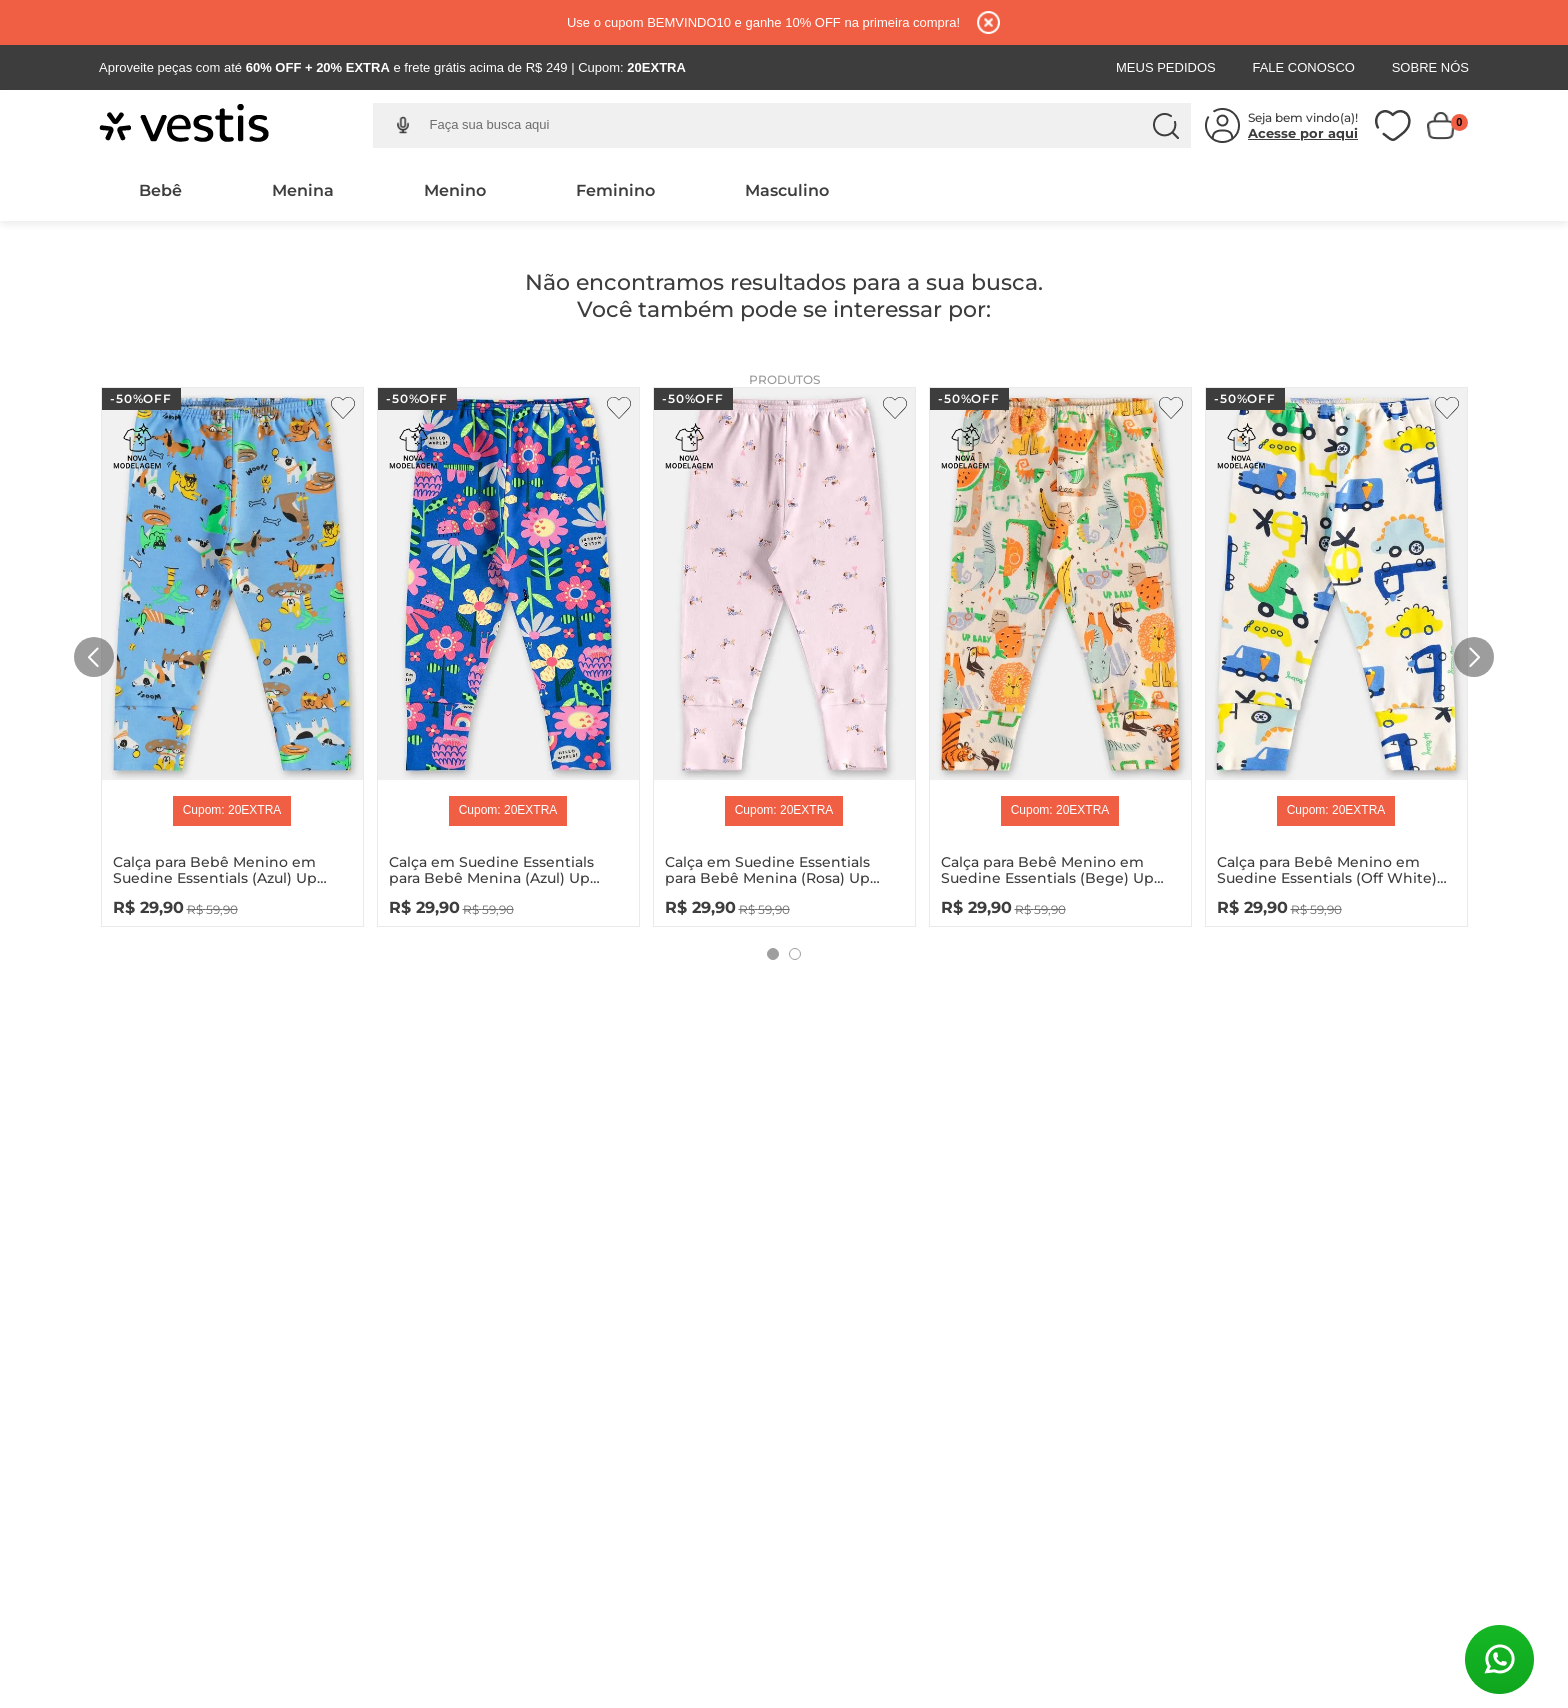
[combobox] (798, 126)
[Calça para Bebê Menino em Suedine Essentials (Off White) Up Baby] (1336, 652)
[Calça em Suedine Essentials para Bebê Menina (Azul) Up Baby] (508, 652)
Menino (455, 190)
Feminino (615, 190)
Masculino (787, 190)
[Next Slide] (1474, 657)
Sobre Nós (1430, 67)
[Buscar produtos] (1166, 126)
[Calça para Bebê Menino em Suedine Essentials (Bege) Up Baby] (1060, 652)
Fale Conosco (1303, 67)
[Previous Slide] (94, 657)
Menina (303, 190)
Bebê (160, 190)
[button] (403, 125)
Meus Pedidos (1166, 67)
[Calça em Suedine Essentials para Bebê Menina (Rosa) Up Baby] (784, 652)
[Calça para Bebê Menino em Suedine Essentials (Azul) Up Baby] (232, 652)
